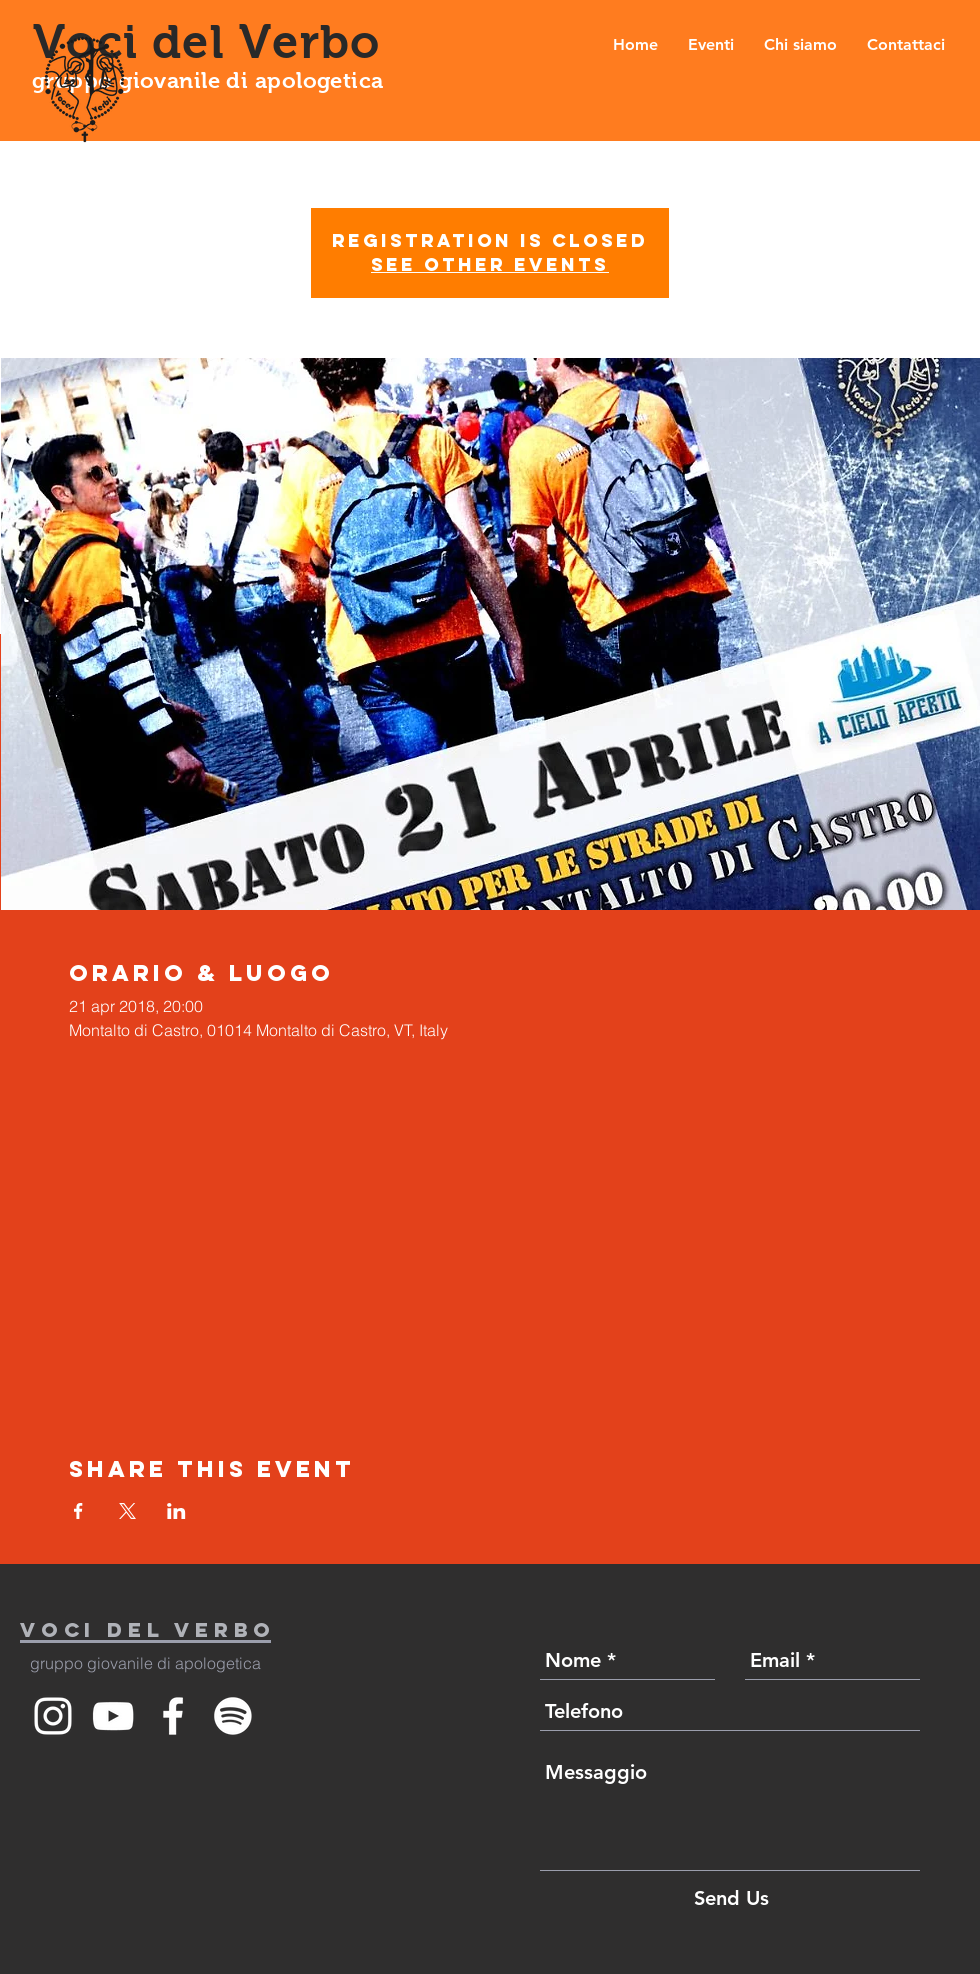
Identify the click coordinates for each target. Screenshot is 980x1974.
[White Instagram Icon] (53, 1716)
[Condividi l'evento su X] (127, 1511)
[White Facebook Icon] (173, 1716)
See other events (490, 264)
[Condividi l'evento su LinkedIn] (176, 1511)
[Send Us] (731, 1898)
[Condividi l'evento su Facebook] (78, 1511)
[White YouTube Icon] (113, 1716)
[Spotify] (233, 1716)
